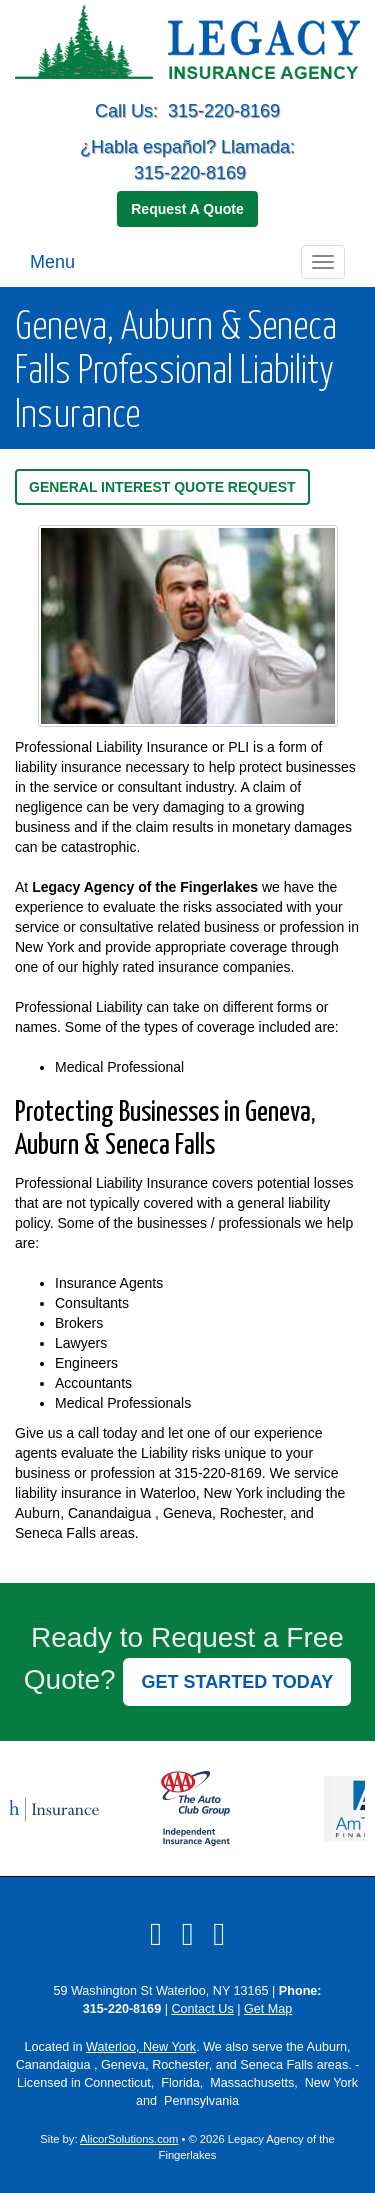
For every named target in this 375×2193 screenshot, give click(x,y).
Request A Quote (187, 209)
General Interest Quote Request (162, 487)
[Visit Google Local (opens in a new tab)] (219, 1934)
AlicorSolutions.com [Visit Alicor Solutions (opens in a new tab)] (129, 2139)
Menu (52, 262)
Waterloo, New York (141, 2047)
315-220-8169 (224, 111)
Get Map (268, 2009)
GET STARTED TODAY (237, 1682)
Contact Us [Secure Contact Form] (202, 2009)
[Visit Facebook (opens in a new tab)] (156, 1934)
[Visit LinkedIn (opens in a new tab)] (188, 1934)
